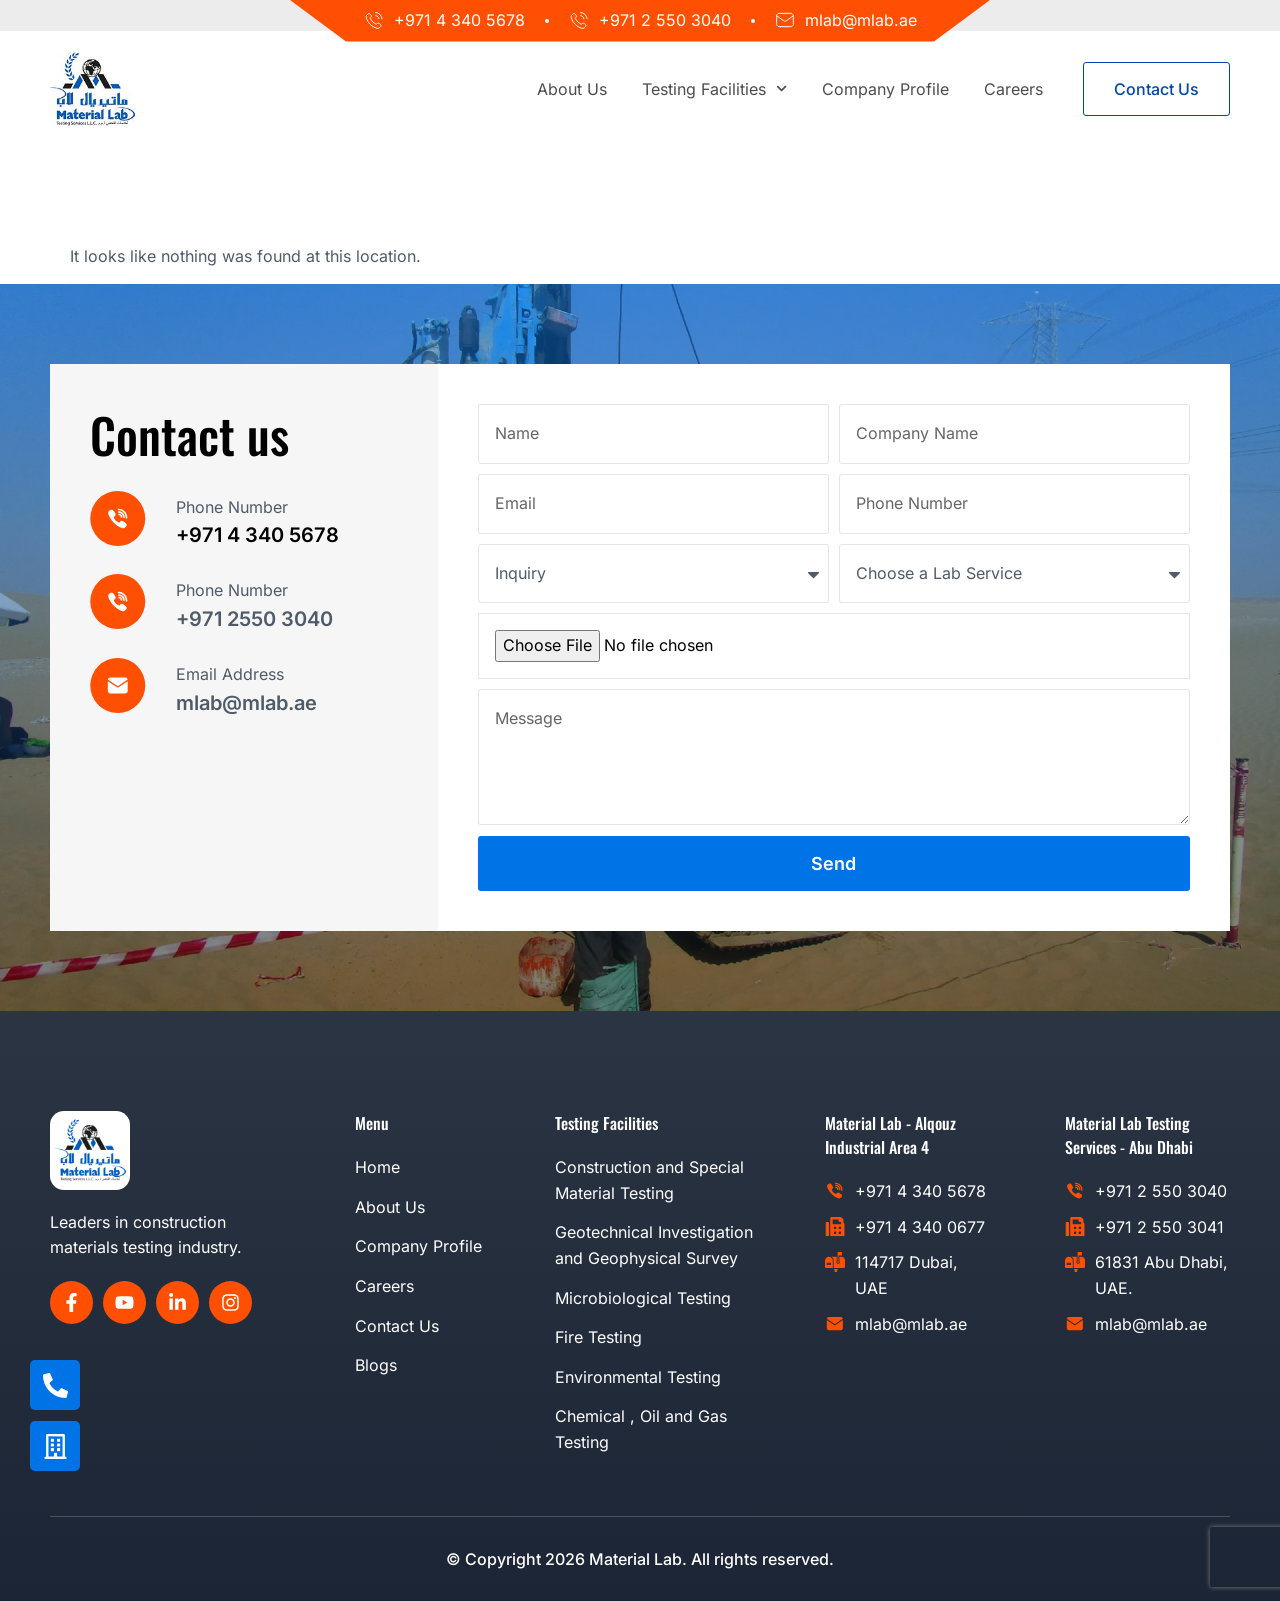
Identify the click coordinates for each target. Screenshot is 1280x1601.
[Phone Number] (118, 519)
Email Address (230, 674)
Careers (1013, 89)
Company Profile (885, 89)
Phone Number (232, 507)
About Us (572, 89)
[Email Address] (118, 686)
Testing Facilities (714, 89)
